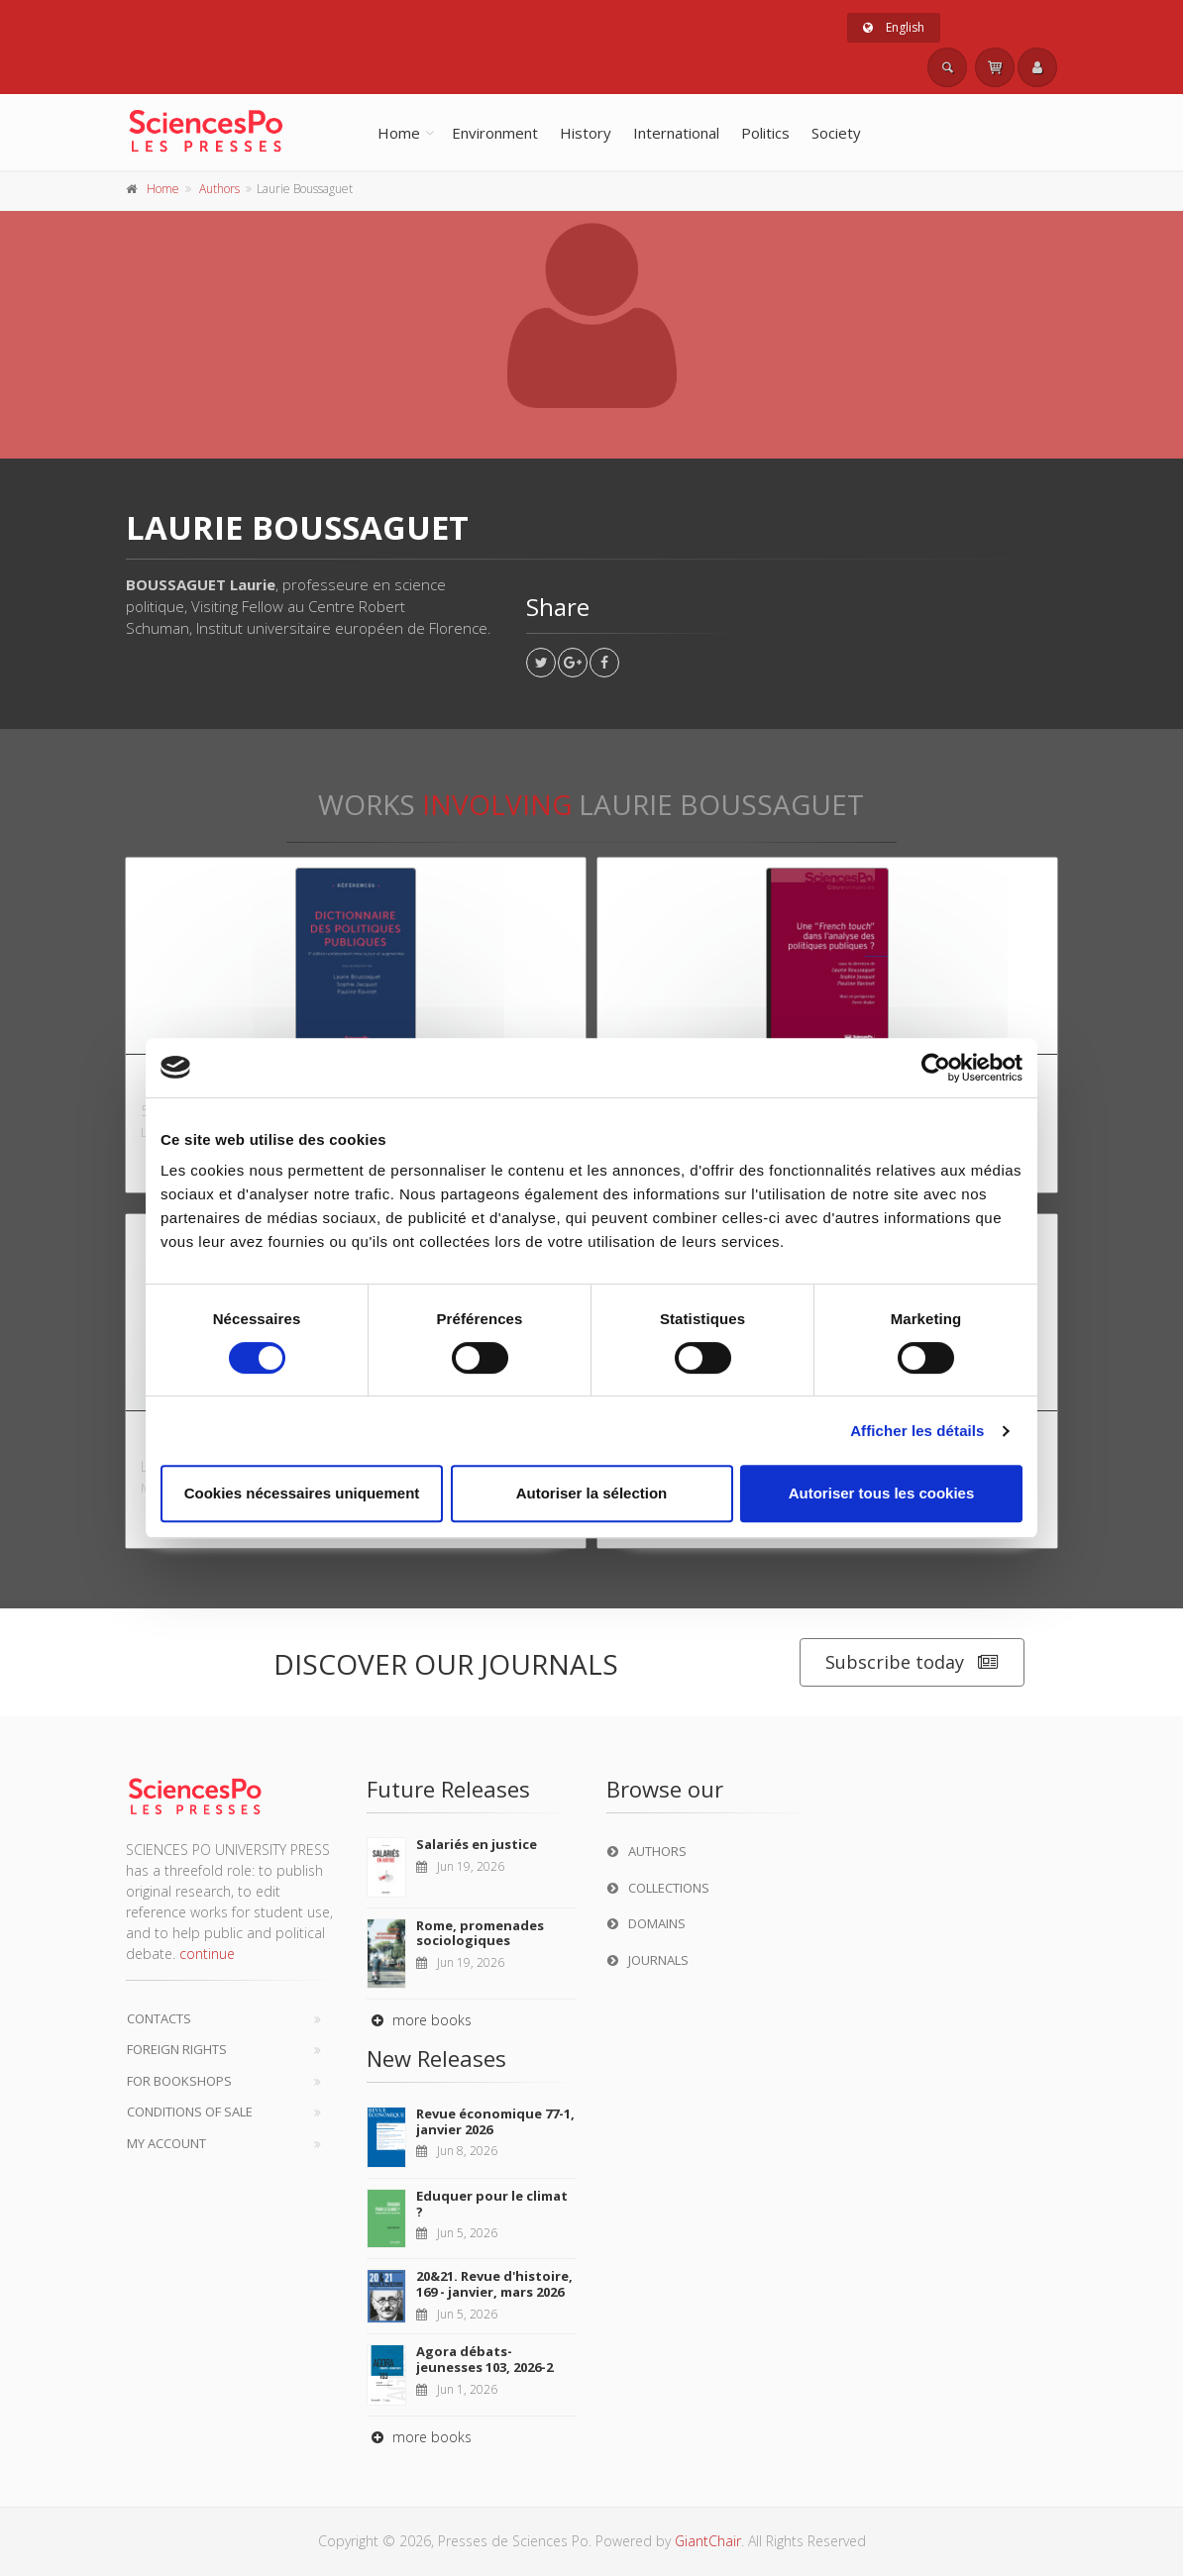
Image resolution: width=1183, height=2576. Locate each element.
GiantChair (708, 2540)
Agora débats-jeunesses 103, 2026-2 (484, 2359)
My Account (166, 2143)
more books (419, 2019)
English (893, 27)
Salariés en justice (476, 1844)
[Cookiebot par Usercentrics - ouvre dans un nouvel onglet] (935, 1067)
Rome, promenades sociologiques (480, 1933)
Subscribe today (912, 1662)
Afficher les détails (917, 1430)
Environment (495, 133)
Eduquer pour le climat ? (492, 2203)
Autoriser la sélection (592, 1493)
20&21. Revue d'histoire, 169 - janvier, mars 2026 (494, 2284)
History (585, 133)
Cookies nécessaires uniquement (302, 1493)
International (676, 133)
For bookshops (179, 2081)
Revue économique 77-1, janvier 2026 (495, 2121)
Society (836, 133)
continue (207, 1953)
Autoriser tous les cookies (882, 1493)
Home (398, 133)
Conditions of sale (190, 2111)
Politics (765, 133)
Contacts (159, 2018)
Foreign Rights (177, 2049)
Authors (219, 188)
